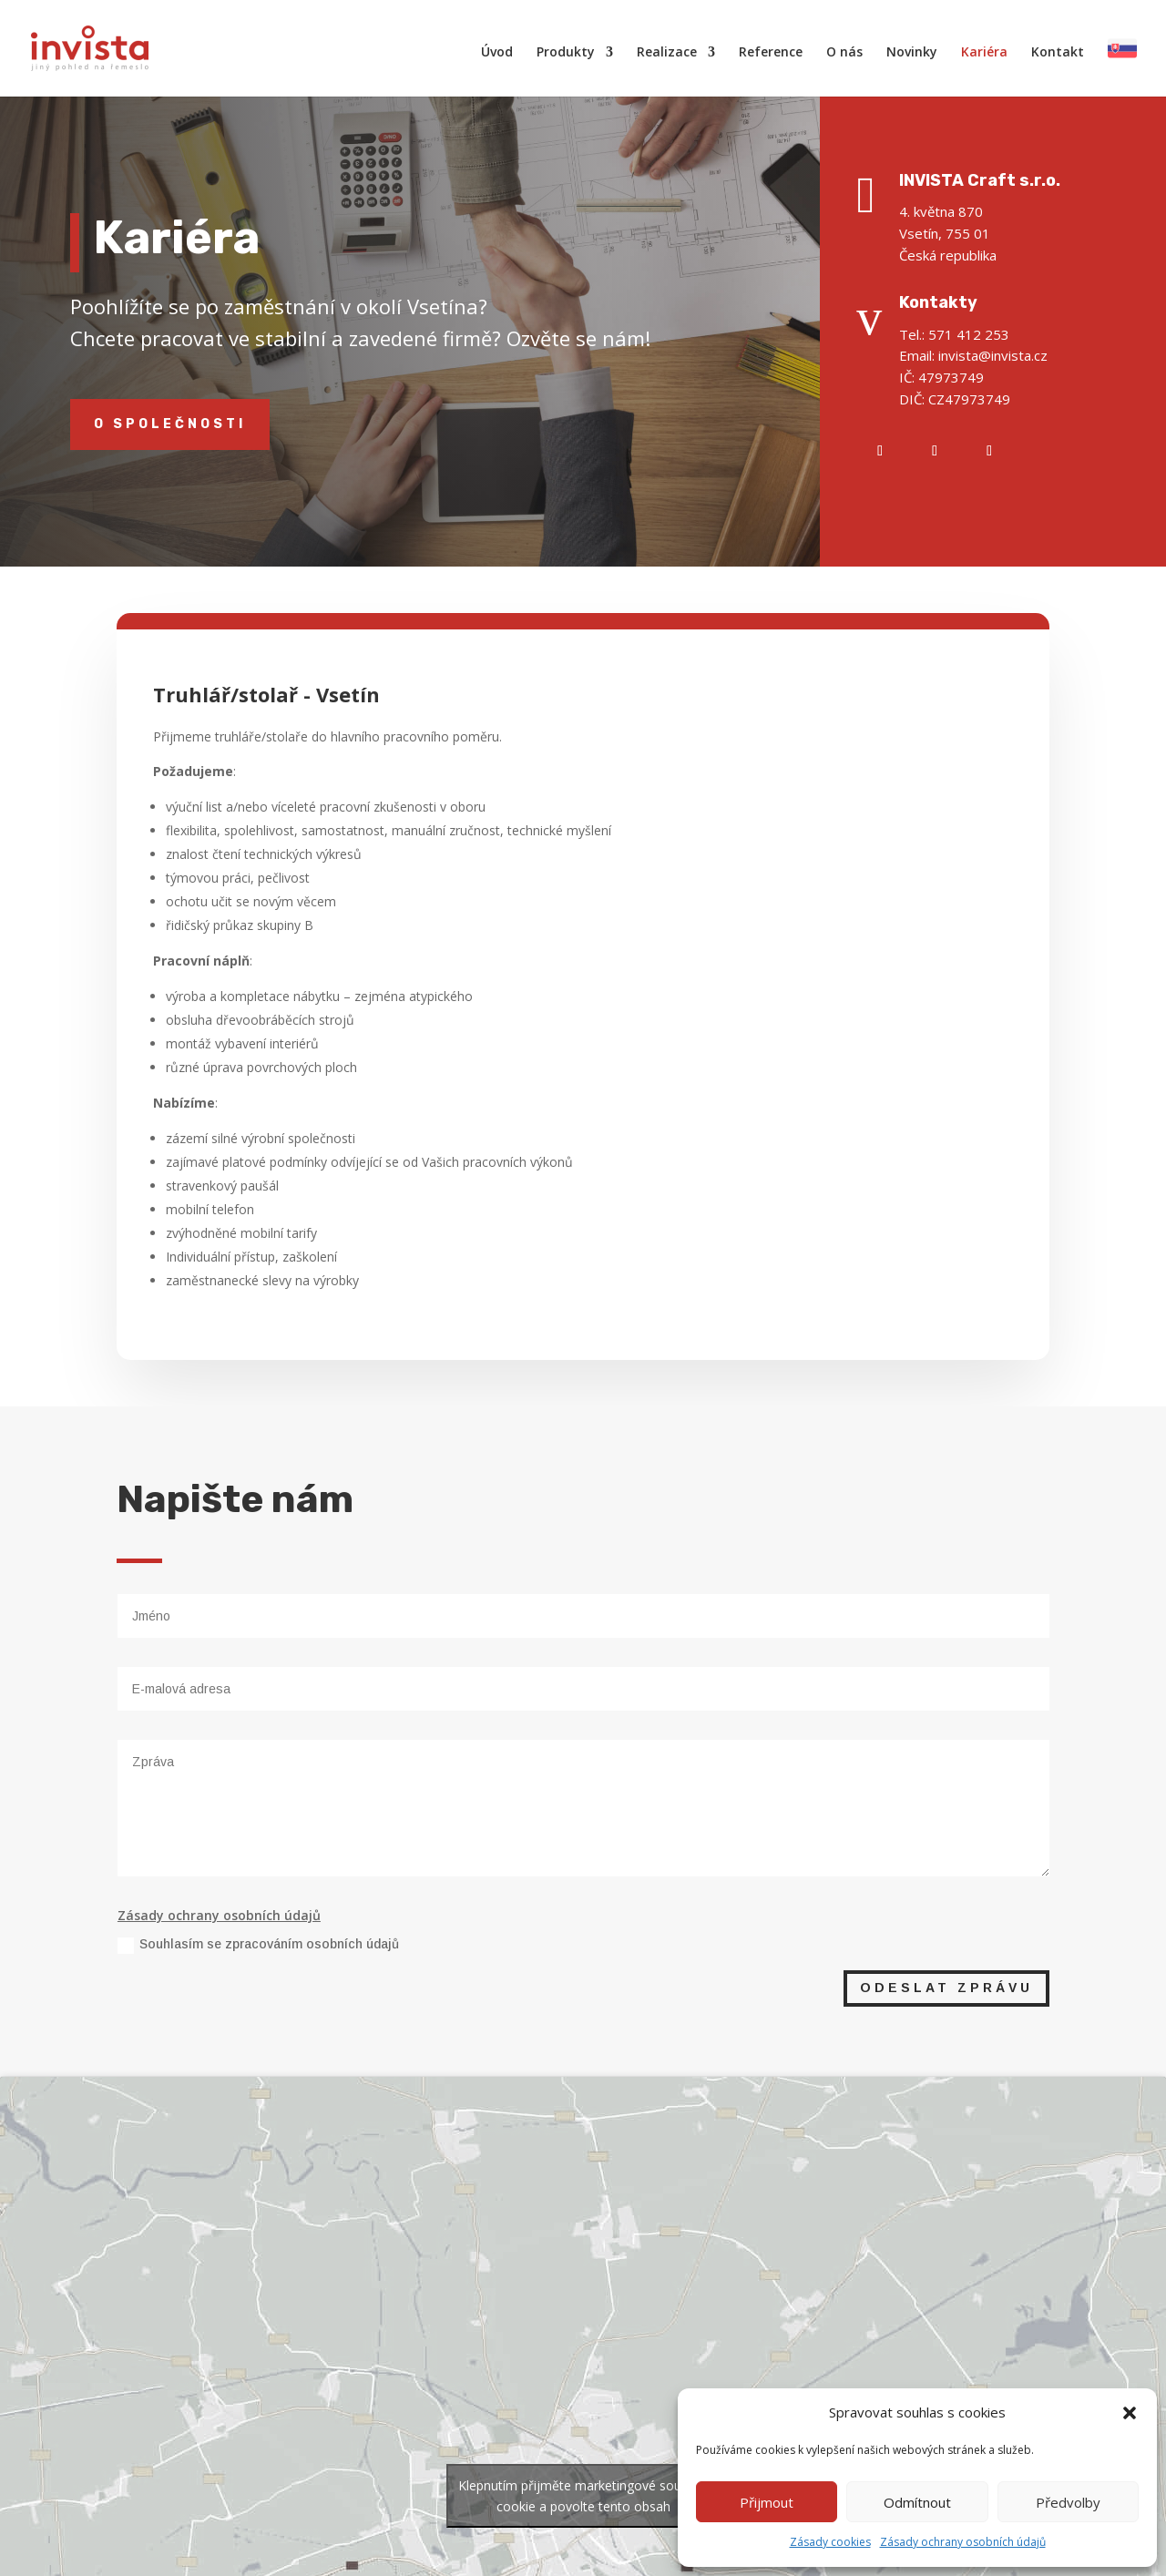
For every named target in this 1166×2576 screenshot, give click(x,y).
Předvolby (1068, 2502)
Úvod (497, 53)
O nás (844, 53)
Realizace (667, 53)
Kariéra (984, 53)
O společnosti (170, 424)
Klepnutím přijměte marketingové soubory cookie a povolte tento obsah (583, 2496)
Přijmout (766, 2502)
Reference (771, 53)
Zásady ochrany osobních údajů (963, 2542)
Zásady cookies (830, 2542)
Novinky (911, 53)
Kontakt (1057, 53)
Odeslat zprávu (946, 1987)
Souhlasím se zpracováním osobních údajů (258, 1945)
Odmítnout (917, 2502)
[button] (1129, 2413)
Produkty (566, 53)
